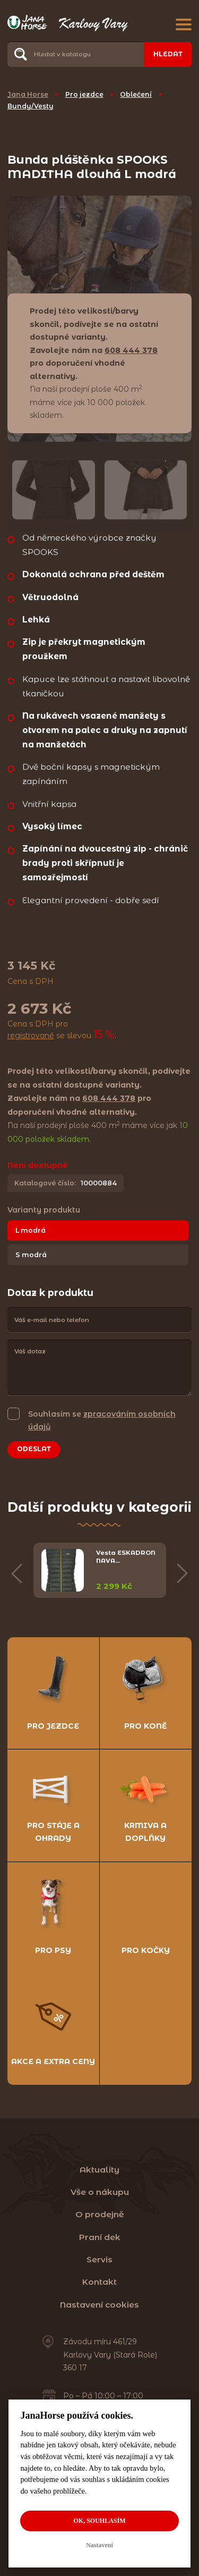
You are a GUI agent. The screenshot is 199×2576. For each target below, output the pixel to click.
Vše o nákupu (100, 2192)
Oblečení (136, 94)
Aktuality (99, 2170)
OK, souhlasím (99, 2520)
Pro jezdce (84, 94)
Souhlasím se (102, 1420)
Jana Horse (27, 94)
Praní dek (99, 2237)
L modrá (30, 1230)
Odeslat (34, 1449)
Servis (99, 2259)
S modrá (31, 1255)
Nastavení (99, 2545)
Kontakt (99, 2282)
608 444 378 (131, 350)
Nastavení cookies (99, 2305)
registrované (30, 1035)
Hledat (168, 54)
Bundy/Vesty (30, 106)
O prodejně (99, 2214)
